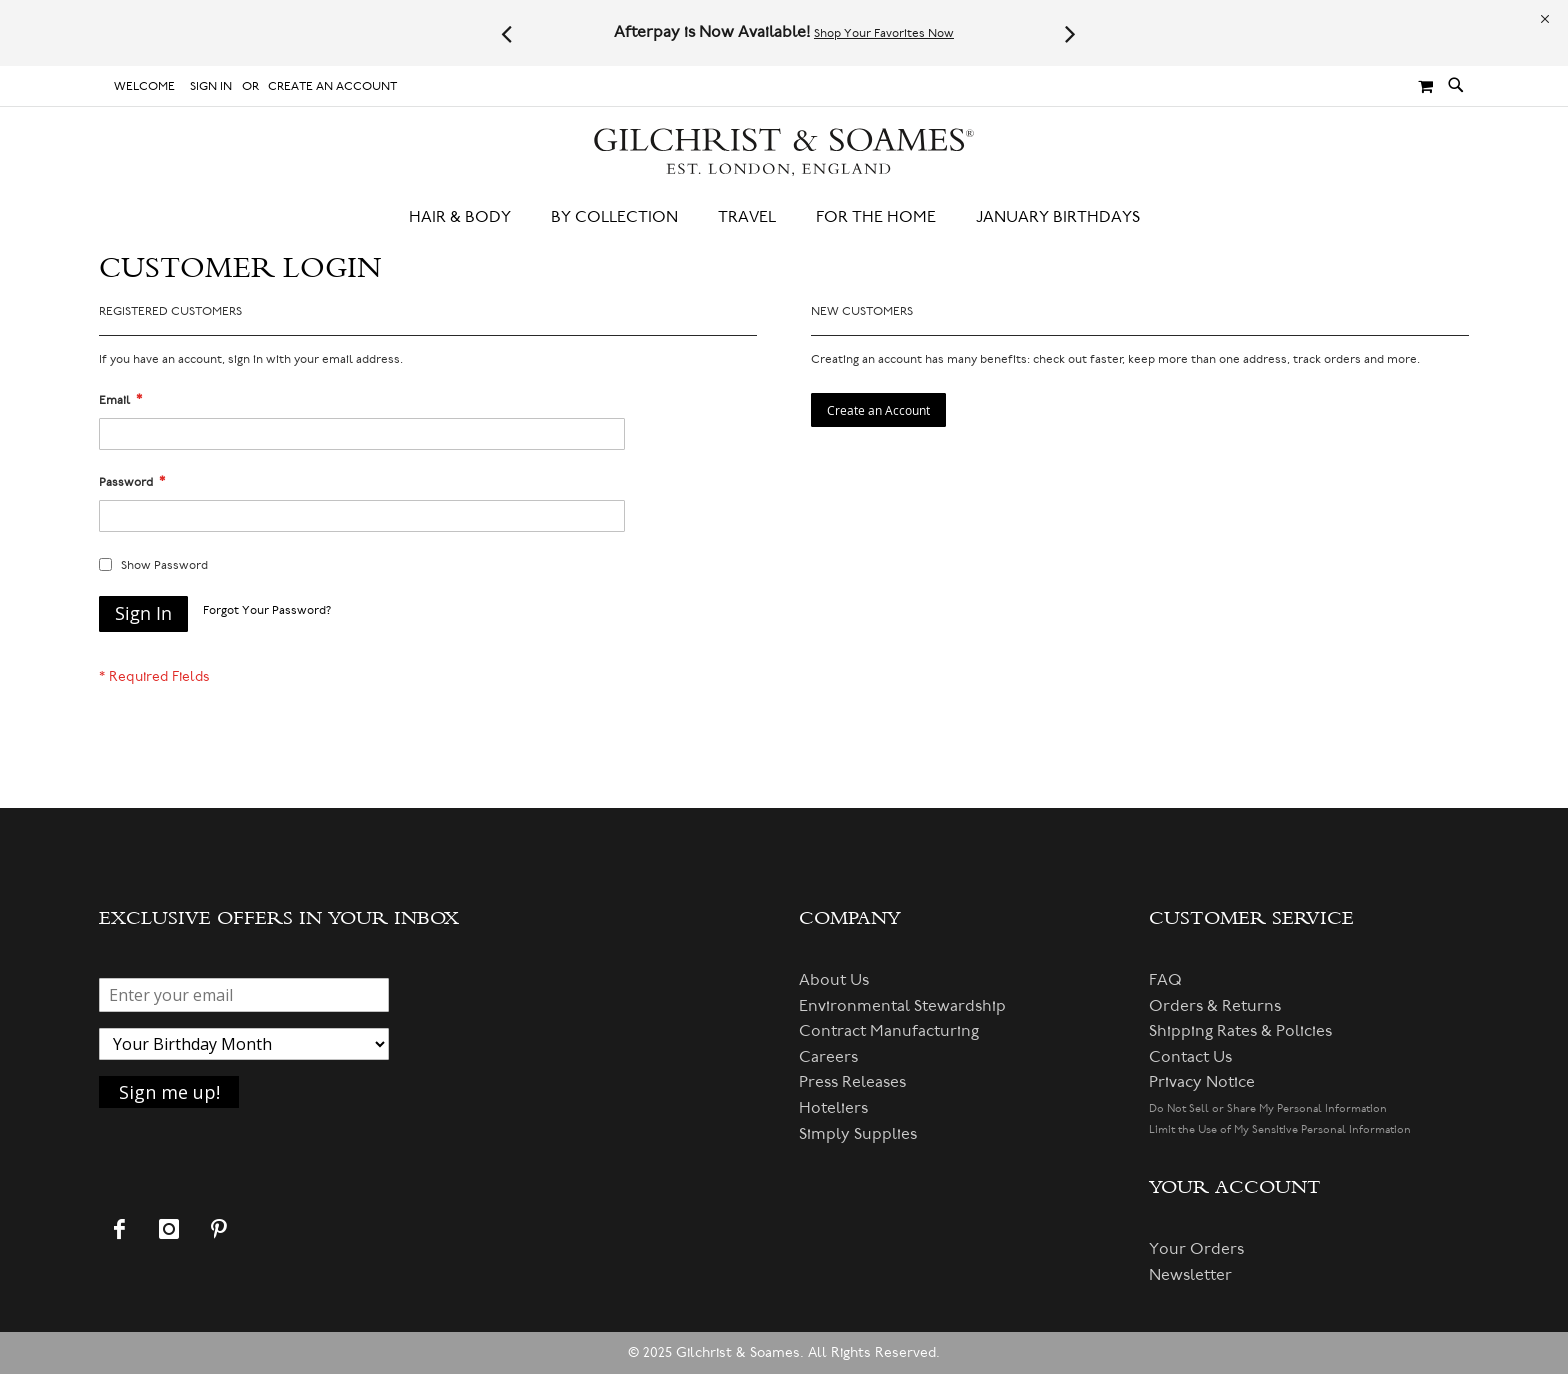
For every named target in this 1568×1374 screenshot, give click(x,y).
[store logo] (784, 152)
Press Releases (852, 1082)
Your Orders (1196, 1249)
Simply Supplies (858, 1134)
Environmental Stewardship (902, 1006)
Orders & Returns (1215, 1006)
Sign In (211, 86)
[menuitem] (470, 217)
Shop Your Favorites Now (884, 33)
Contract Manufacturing (889, 1031)
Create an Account (332, 86)
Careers (828, 1057)
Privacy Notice (1202, 1082)
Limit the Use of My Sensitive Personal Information (1280, 1129)
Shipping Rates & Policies (1240, 1031)
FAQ (1165, 980)
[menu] (784, 217)
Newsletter (1190, 1275)
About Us (834, 980)
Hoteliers (833, 1108)
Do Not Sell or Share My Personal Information (1268, 1108)
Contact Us (1190, 1057)
